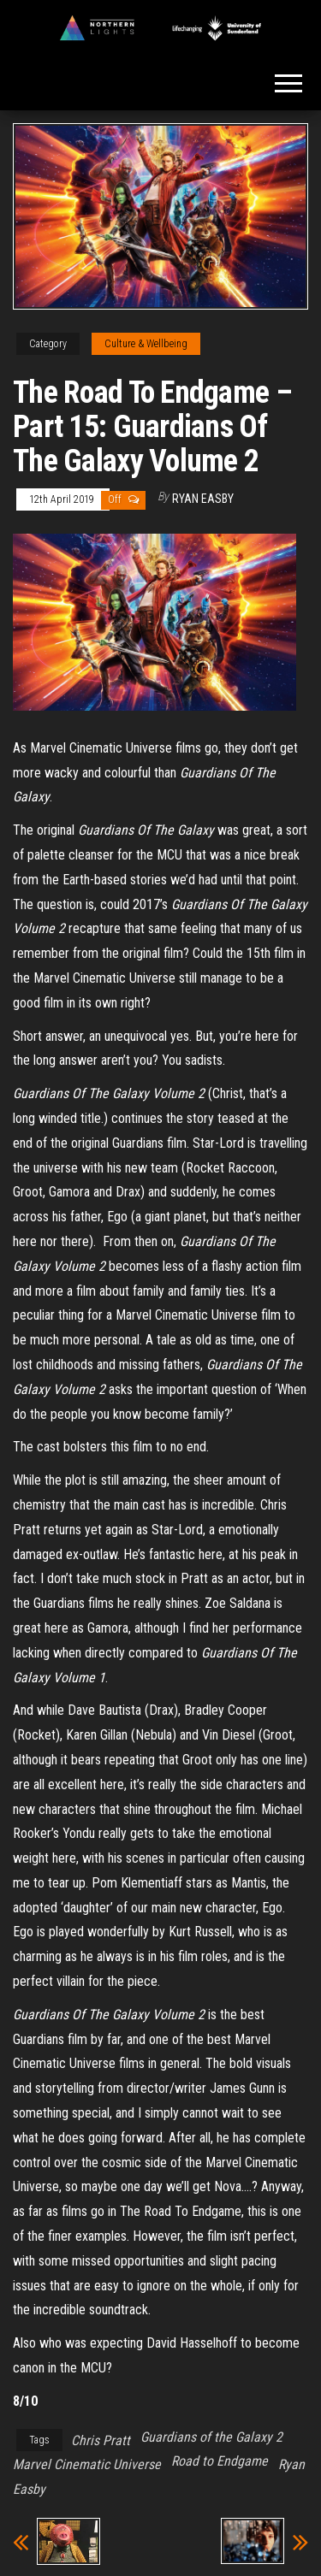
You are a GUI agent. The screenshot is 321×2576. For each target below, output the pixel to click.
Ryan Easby (203, 498)
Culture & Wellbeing (145, 344)
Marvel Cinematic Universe (87, 2464)
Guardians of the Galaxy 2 (211, 2437)
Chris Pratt (100, 2440)
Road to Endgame (219, 2461)
